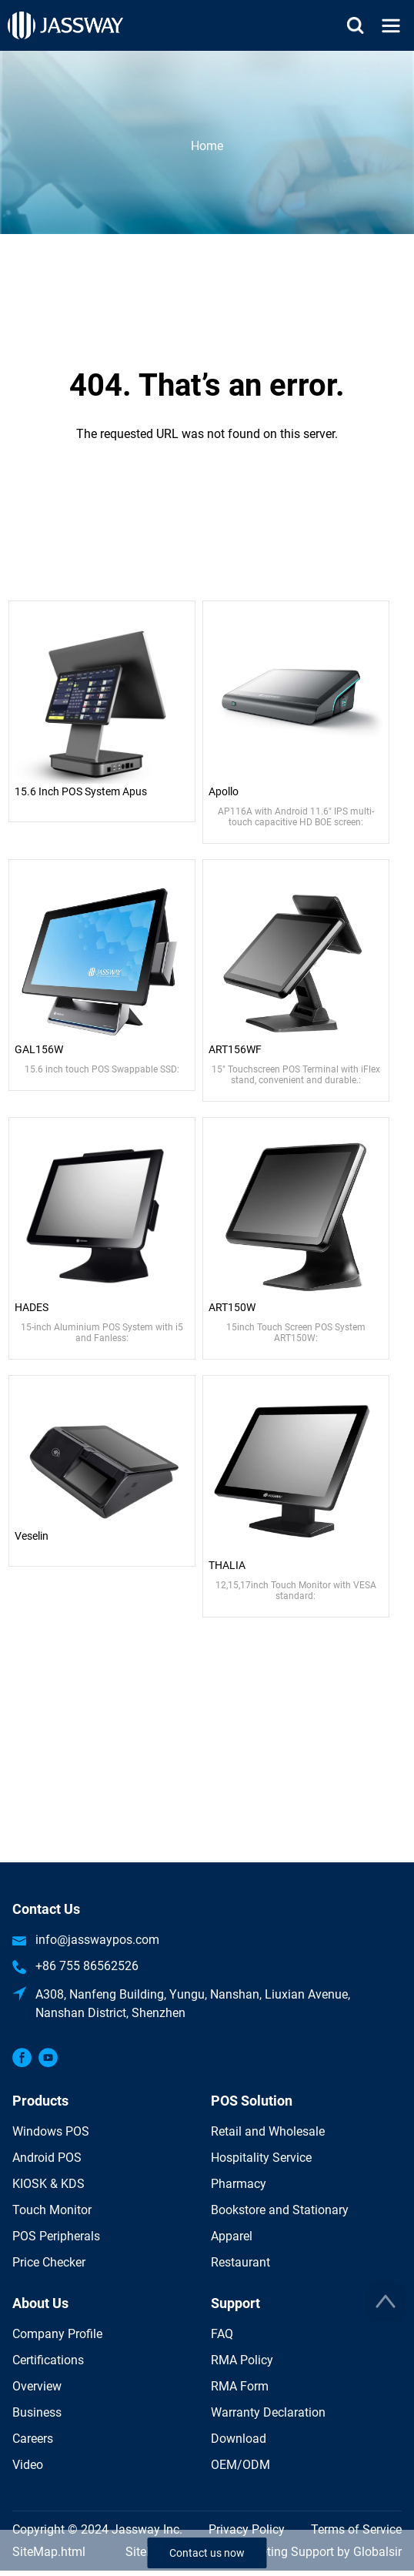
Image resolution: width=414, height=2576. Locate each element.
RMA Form (240, 2386)
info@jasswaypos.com (97, 1939)
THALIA (227, 1565)
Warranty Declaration (268, 2412)
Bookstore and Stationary (280, 2210)
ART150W (232, 1307)
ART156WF (235, 1049)
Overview (37, 2386)
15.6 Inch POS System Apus (81, 791)
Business (37, 2412)
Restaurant (240, 2262)
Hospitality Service (261, 2157)
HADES (31, 1307)
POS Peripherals (56, 2236)
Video (27, 2464)
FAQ (222, 2334)
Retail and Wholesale (268, 2131)
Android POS (47, 2157)
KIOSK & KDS (48, 2183)
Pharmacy (238, 2183)
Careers (32, 2438)
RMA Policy (242, 2360)
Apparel (231, 2236)
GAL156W (39, 1049)
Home (207, 145)
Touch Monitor (52, 2210)
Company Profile (57, 2334)
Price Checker (48, 2262)
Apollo (224, 791)
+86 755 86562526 (87, 1966)
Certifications (48, 2360)
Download (238, 2438)
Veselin (31, 1536)
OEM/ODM (240, 2464)
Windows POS (50, 2131)
